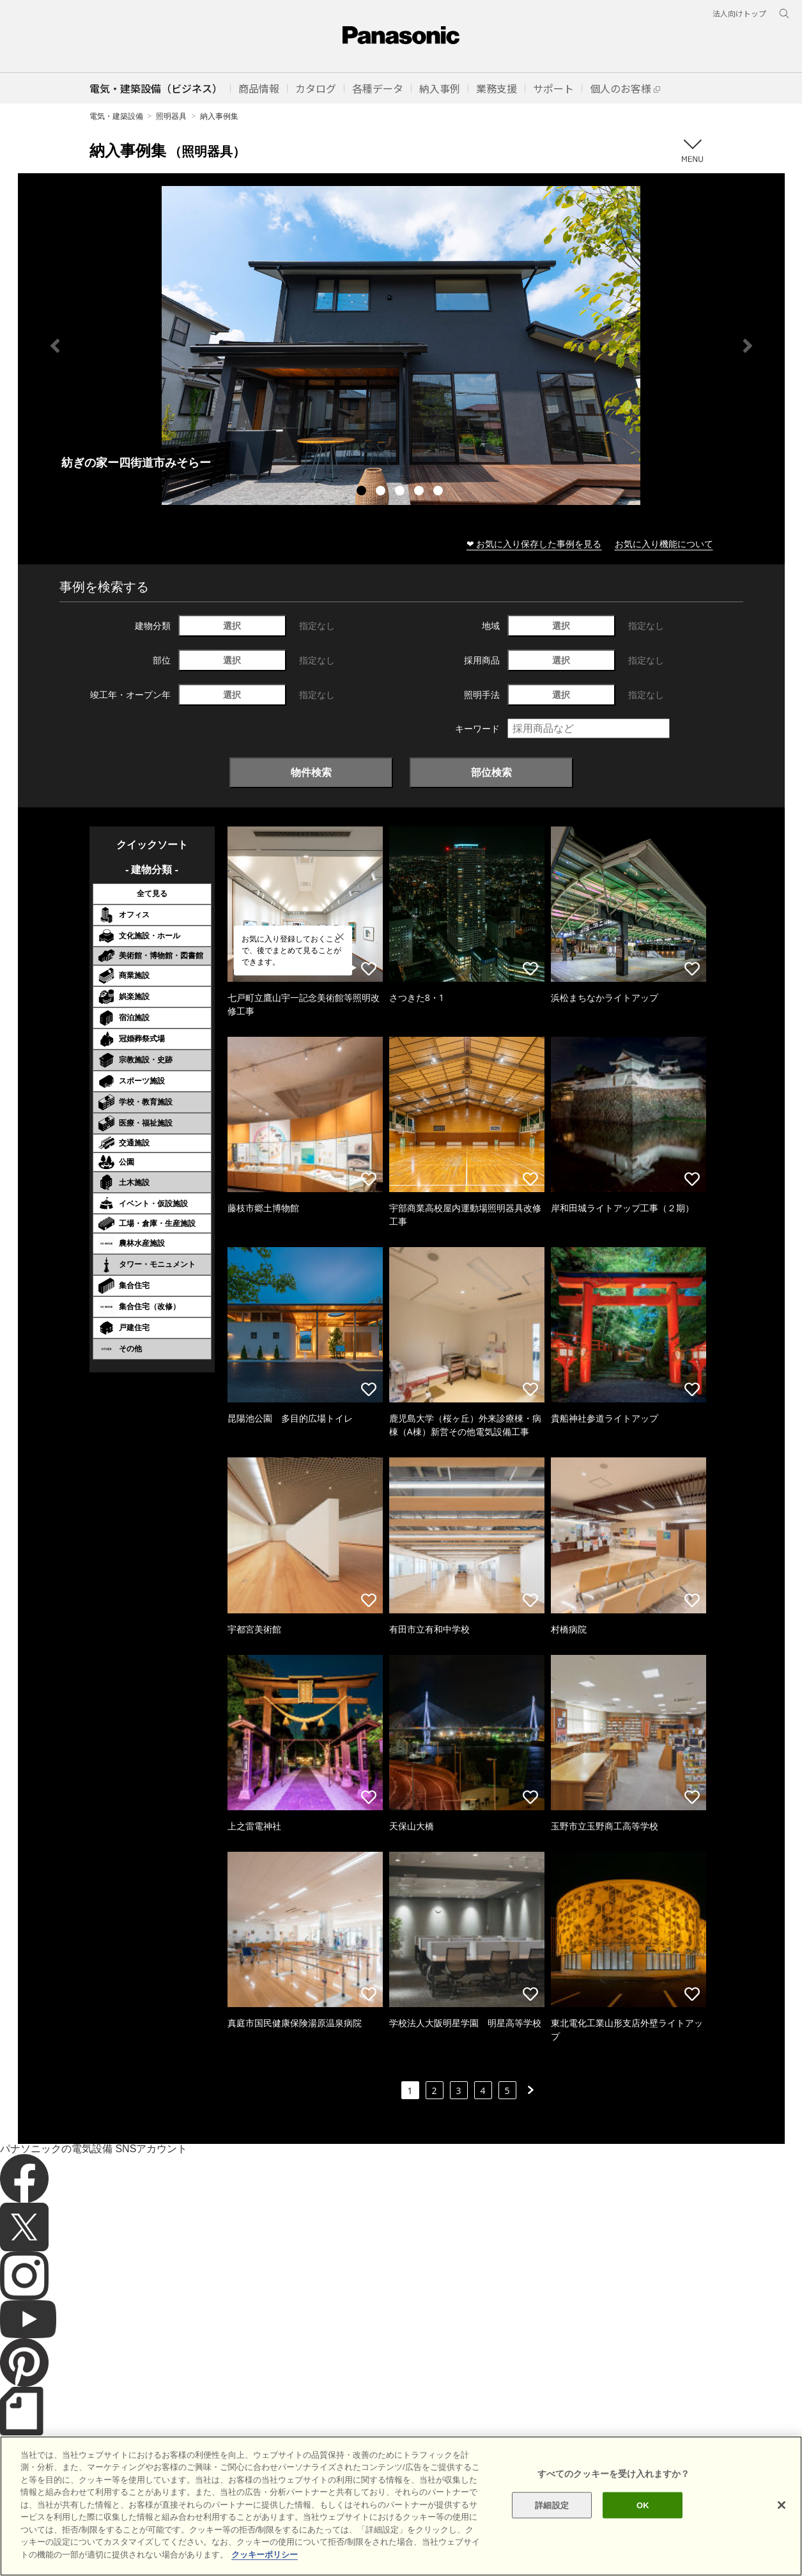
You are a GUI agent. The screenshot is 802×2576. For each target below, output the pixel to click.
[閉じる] (781, 2532)
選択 (232, 625)
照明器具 (171, 116)
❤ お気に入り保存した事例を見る (534, 544)
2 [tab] (382, 492)
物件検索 (311, 772)
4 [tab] (420, 492)
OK (642, 2532)
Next (747, 346)
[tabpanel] (401, 345)
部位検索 (491, 772)
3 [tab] (401, 492)
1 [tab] (363, 492)
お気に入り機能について (664, 544)
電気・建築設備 (116, 116)
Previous (55, 346)
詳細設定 (552, 2532)
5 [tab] (439, 492)
